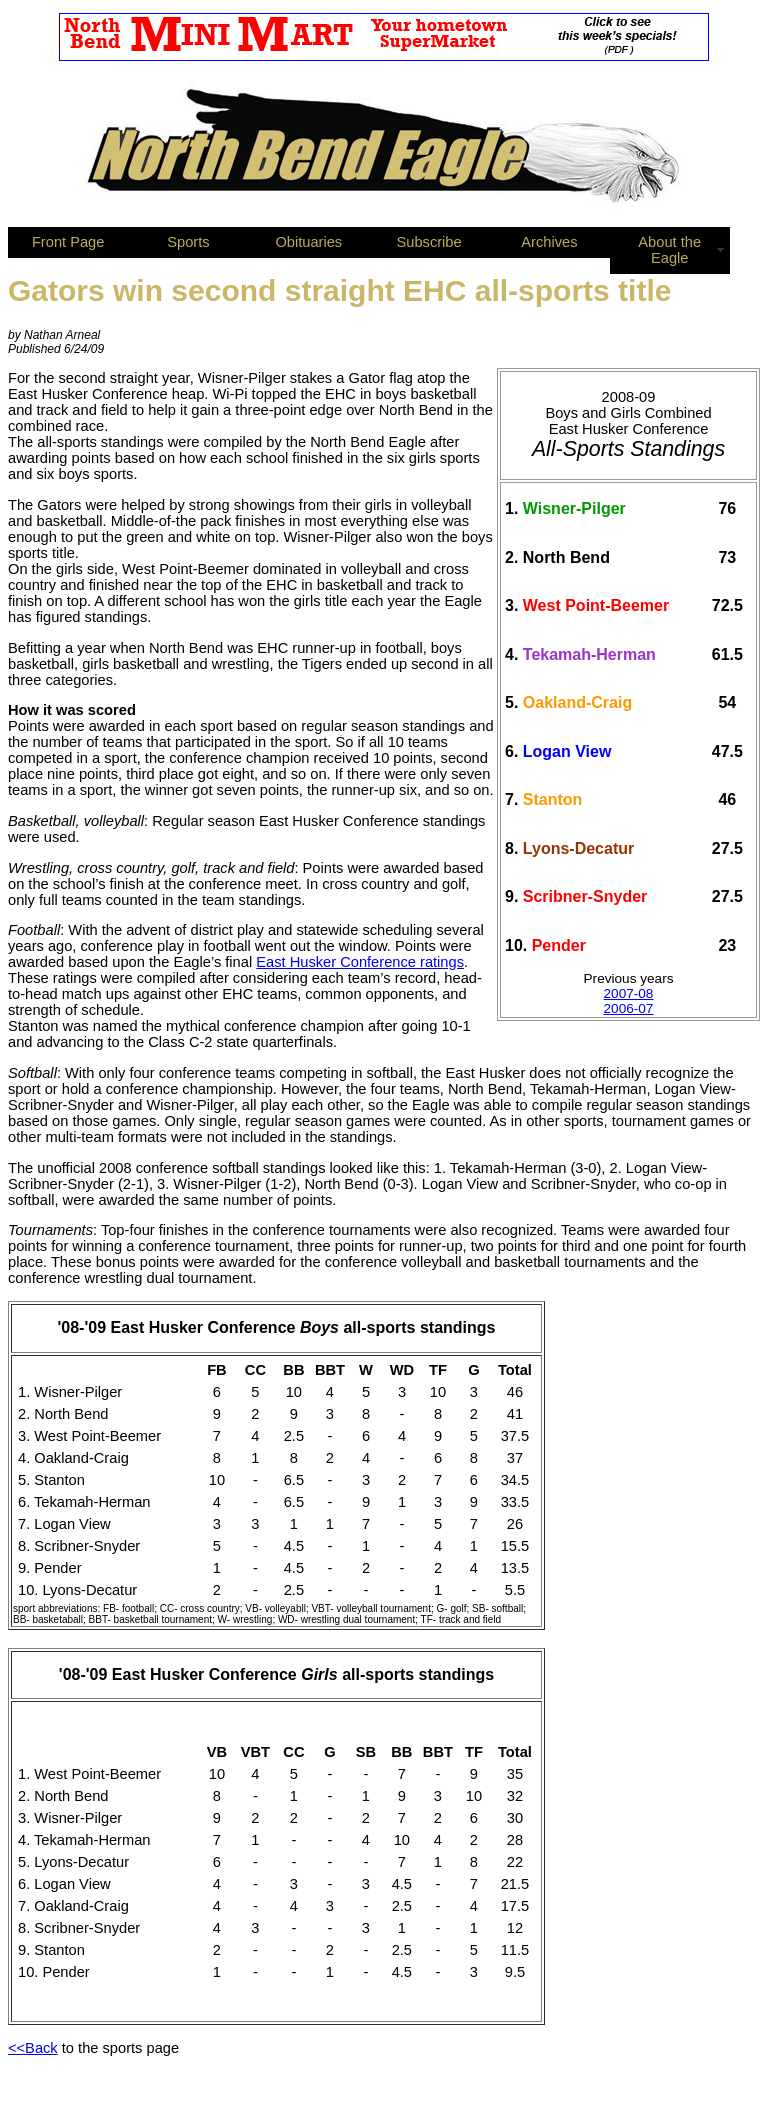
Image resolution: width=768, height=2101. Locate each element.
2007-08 (629, 993)
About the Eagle (669, 250)
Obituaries (308, 242)
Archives (549, 242)
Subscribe (429, 242)
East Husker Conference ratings (360, 962)
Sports (188, 242)
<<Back (33, 2048)
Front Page (68, 242)
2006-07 (629, 1008)
